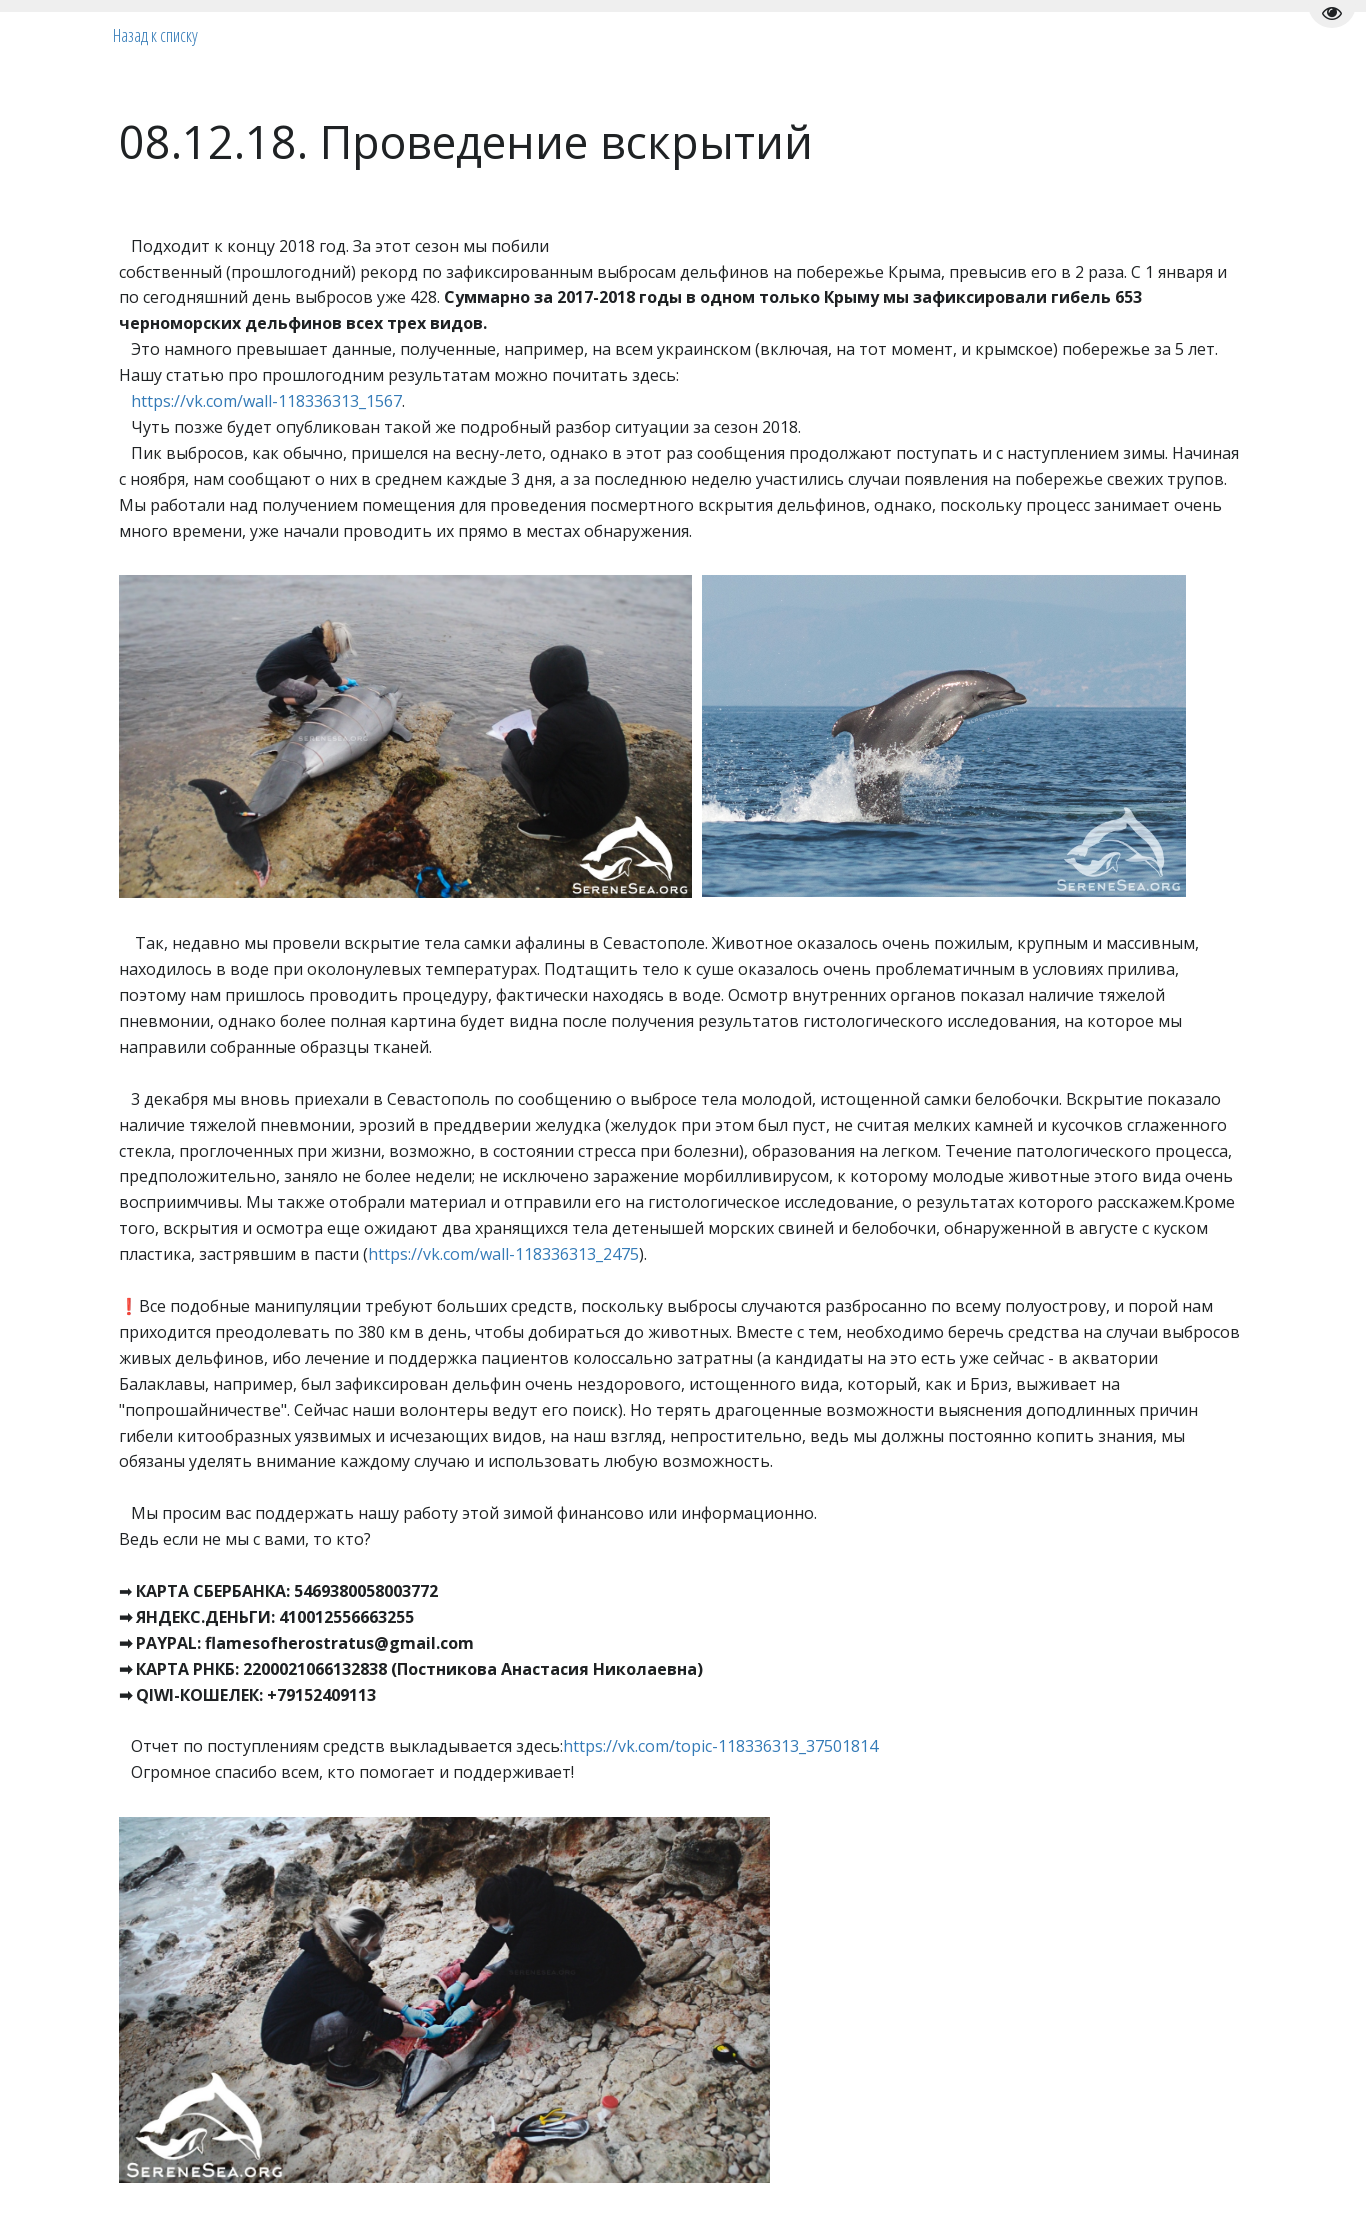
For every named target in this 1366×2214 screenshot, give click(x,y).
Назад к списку (155, 35)
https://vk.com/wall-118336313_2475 (503, 1254)
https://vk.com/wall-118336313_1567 (266, 401)
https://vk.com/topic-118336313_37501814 (720, 1746)
